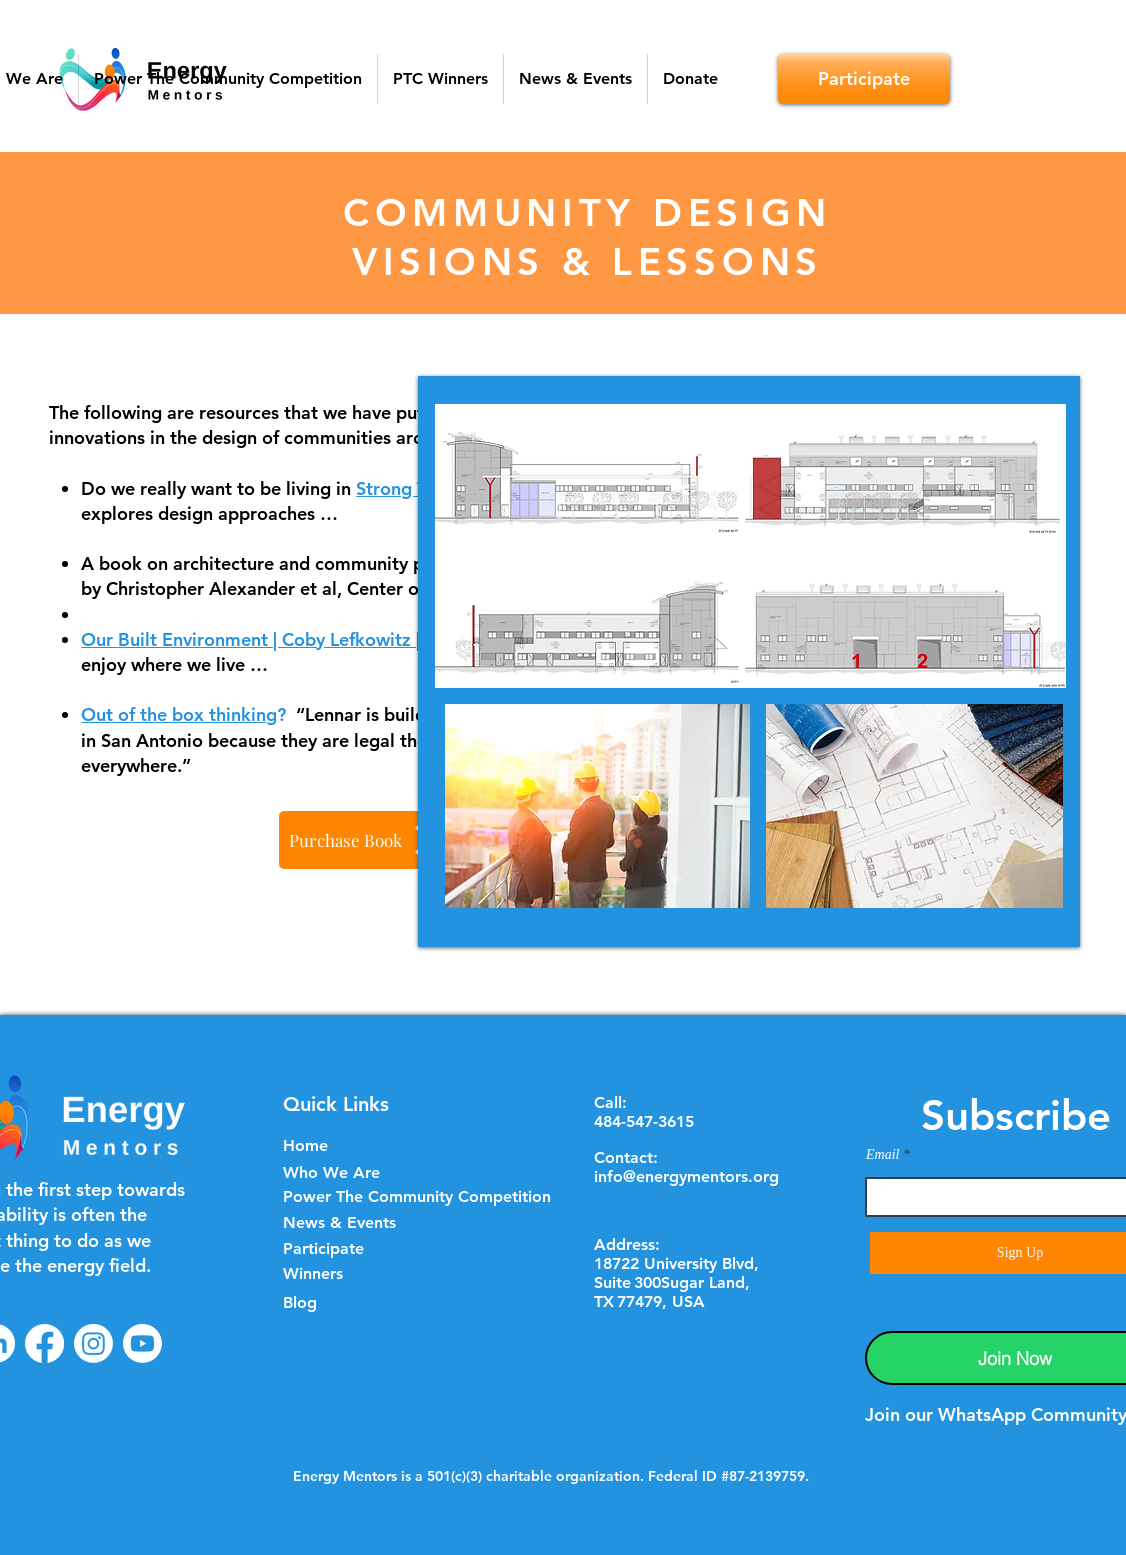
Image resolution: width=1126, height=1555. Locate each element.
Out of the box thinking (179, 714)
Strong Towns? (416, 488)
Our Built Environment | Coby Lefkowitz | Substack (290, 639)
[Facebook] (44, 1343)
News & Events (339, 1222)
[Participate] (864, 79)
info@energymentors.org (686, 1176)
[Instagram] (93, 1343)
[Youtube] (142, 1343)
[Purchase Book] (365, 840)
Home (305, 1145)
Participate (323, 1248)
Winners (313, 1273)
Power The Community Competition (417, 1196)
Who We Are (331, 1172)
